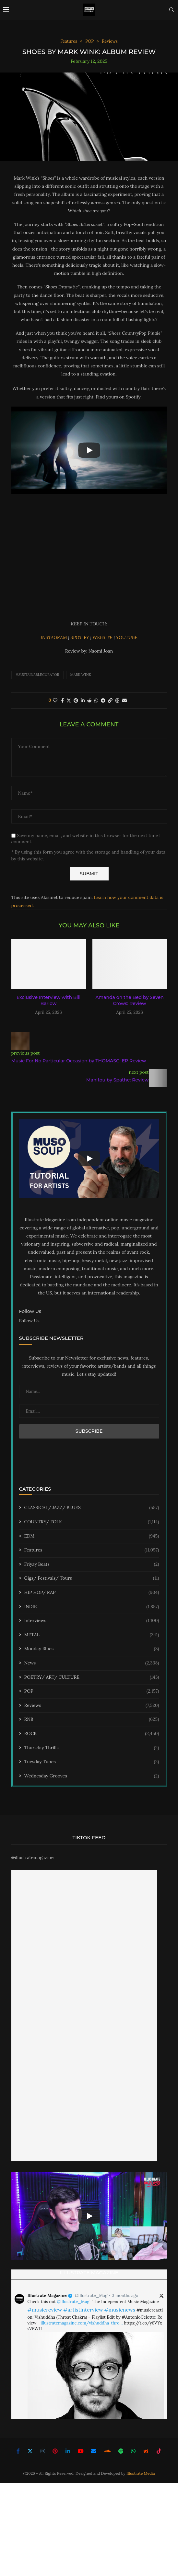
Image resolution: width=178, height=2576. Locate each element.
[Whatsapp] (133, 2451)
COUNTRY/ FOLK (91, 1522)
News (91, 1663)
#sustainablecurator (37, 674)
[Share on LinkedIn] (83, 700)
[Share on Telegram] (103, 700)
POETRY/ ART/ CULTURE (91, 1677)
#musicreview (45, 2309)
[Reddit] (145, 2451)
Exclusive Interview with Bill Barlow (48, 1000)
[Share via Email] (124, 700)
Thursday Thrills (91, 1748)
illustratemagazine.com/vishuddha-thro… (82, 2323)
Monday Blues (91, 1649)
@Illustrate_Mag (91, 2295)
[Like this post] (55, 700)
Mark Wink (80, 674)
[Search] (171, 9)
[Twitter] (30, 2451)
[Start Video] (89, 450)
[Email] (93, 2451)
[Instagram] (43, 2451)
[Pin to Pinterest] (76, 700)
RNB (91, 1719)
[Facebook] (18, 2451)
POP (91, 1691)
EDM (91, 1536)
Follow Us (29, 1321)
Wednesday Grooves (91, 1776)
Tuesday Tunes (91, 1762)
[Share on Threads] (117, 700)
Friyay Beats (91, 1564)
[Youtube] (81, 2451)
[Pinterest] (55, 2451)
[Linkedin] (67, 2451)
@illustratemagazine (32, 1857)
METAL (91, 1635)
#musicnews (119, 2309)
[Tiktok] (158, 2451)
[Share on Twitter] (68, 700)
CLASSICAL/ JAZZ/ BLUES (91, 1508)
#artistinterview (83, 2309)
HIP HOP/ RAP (91, 1592)
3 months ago (125, 2295)
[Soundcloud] (107, 2451)
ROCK (91, 1733)
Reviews (91, 1705)
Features (91, 1550)
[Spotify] (121, 2451)
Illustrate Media (140, 2473)
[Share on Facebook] (62, 700)
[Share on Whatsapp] (96, 700)
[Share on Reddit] (89, 700)
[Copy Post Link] (110, 700)
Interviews (91, 1621)
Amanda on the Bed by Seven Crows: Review (129, 1000)
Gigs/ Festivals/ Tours (91, 1578)
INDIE (91, 1607)
